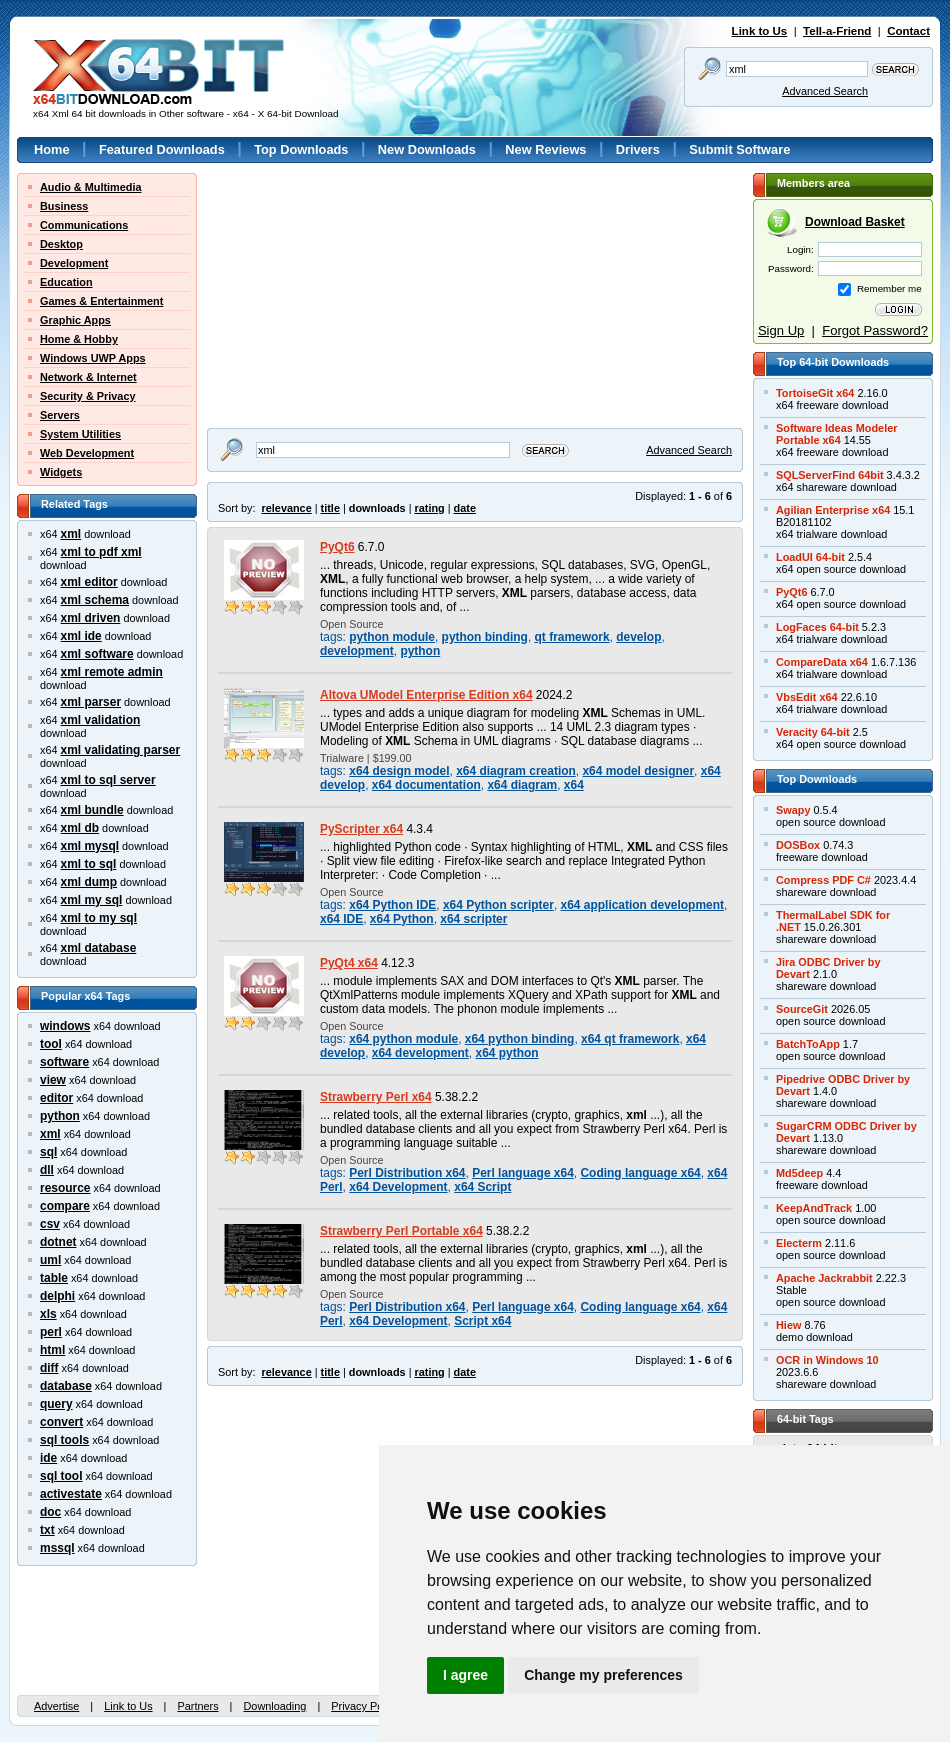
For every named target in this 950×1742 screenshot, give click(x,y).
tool (51, 1044)
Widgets (61, 472)
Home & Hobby (79, 339)
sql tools (64, 1440)
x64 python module (403, 1039)
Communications (84, 225)
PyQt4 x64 (349, 963)
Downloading (274, 1706)
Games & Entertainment (101, 301)
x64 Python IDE (392, 905)
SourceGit (802, 1009)
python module (392, 637)
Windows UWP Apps (93, 358)
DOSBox (798, 845)
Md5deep (799, 1173)
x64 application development (642, 905)
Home (52, 149)
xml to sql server (108, 780)
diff (49, 1368)
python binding (485, 637)
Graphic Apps (75, 320)
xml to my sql (99, 918)
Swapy (793, 810)
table (54, 1278)
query (56, 1404)
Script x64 (482, 1321)
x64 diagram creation (516, 771)
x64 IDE (341, 919)
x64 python (506, 1053)
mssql (57, 1548)
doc (50, 1512)
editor (56, 1098)
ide (48, 1458)
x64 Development (398, 1187)
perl (51, 1332)
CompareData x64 (822, 662)
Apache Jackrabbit (824, 1278)
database (66, 1386)
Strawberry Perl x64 (376, 1097)
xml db (80, 828)
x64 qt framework (630, 1039)
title (330, 508)
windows (65, 1026)
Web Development (87, 453)
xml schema (95, 600)
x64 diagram (522, 785)
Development (74, 263)
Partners (197, 1706)
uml (50, 1260)
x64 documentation (426, 785)
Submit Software (739, 149)
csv (50, 1224)
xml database (99, 948)
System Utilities (80, 434)
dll (47, 1170)
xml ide (81, 636)
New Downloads (427, 149)
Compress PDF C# (823, 880)
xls (48, 1314)
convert (61, 1422)
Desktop (61, 244)
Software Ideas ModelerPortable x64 (836, 434)
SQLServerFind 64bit (830, 475)
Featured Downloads (162, 149)
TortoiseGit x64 (815, 393)
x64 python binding (520, 1039)
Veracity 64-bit (813, 732)
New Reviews (545, 149)
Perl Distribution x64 (407, 1173)
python (60, 1116)
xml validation (101, 720)
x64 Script (482, 1187)
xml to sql (89, 864)
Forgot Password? (875, 330)
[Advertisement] (332, 298)
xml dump (89, 882)
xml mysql (90, 846)
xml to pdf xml (101, 552)
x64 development (420, 1053)
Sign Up (781, 330)
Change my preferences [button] (603, 1675)
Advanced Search (825, 91)
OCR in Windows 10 (827, 1360)
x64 (574, 785)
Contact (908, 31)
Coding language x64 (640, 1173)
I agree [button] (465, 1675)
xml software (97, 654)
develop (638, 637)
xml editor (89, 582)
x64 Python (402, 919)
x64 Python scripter (498, 905)
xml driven (91, 618)
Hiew (788, 1325)
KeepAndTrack (814, 1208)
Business (64, 206)
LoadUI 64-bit (810, 557)
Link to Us (760, 31)
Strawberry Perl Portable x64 (401, 1231)
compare (65, 1206)
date (465, 508)
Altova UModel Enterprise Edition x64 (426, 695)
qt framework (572, 637)
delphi (57, 1296)
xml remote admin (112, 672)
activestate (71, 1494)
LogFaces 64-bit (817, 627)
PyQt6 (337, 547)
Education (66, 282)
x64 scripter (473, 919)
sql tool (61, 1476)
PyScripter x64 (361, 829)
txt (47, 1530)
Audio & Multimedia (91, 187)
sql (48, 1152)
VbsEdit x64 (807, 697)
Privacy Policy (365, 1706)
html (52, 1350)
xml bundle (92, 810)
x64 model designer (638, 771)
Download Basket (855, 222)
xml (71, 534)
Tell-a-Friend (837, 31)
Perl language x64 (523, 1173)
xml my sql (92, 900)
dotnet (58, 1242)
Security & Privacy (88, 396)
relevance (287, 508)
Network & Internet (88, 377)
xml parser (91, 702)
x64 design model (399, 771)
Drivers (638, 149)
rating (429, 508)
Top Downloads (301, 149)
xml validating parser (121, 750)
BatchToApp (808, 1044)
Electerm (799, 1243)
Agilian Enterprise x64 (833, 510)
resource (65, 1188)
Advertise (56, 1706)
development (357, 651)
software (64, 1062)
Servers (60, 415)
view (53, 1080)
